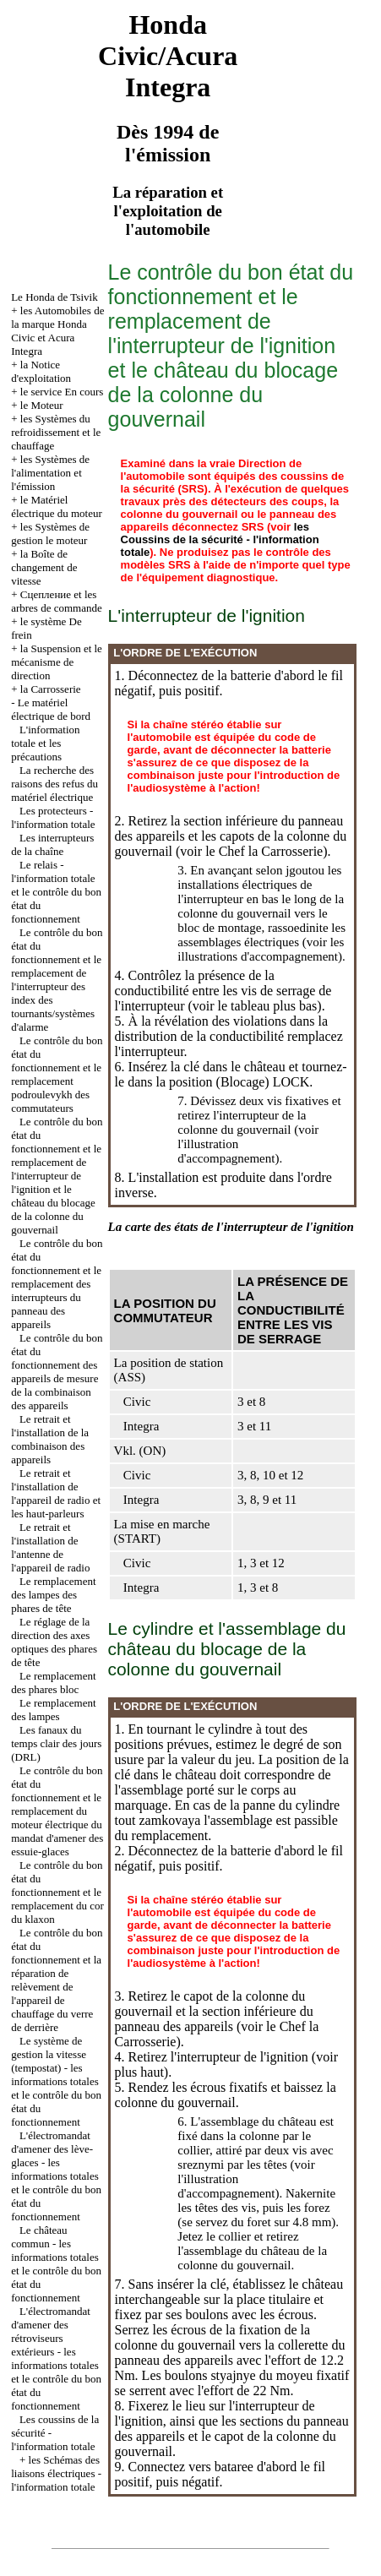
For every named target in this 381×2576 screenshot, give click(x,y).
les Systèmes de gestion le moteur (50, 533)
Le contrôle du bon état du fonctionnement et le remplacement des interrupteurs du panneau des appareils (56, 1284)
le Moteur (41, 405)
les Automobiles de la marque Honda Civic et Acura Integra (57, 330)
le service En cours (62, 391)
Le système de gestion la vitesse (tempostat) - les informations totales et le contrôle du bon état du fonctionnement (56, 2081)
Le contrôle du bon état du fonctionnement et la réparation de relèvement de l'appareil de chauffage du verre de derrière (56, 1980)
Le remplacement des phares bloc (53, 1682)
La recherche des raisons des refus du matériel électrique (54, 783)
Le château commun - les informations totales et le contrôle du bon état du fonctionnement (56, 2264)
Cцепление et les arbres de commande (56, 601)
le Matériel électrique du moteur (56, 506)
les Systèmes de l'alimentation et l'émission (50, 473)
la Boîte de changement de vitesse (44, 567)
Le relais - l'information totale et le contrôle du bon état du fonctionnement (56, 891)
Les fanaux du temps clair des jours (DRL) (56, 1743)
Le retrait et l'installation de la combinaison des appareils (50, 1439)
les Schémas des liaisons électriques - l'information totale (56, 2473)
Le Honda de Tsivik (54, 297)
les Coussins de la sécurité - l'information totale (220, 539)
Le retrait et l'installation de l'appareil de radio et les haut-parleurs (56, 1493)
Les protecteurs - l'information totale (53, 817)
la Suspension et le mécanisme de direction (56, 662)
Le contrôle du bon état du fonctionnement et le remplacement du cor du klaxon (57, 1892)
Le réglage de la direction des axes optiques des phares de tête (54, 1642)
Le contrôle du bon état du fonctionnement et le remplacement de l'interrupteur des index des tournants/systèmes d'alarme (56, 979)
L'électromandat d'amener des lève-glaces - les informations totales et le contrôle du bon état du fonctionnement (56, 2176)
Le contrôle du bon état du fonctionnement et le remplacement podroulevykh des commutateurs (56, 1074)
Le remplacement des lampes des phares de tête (53, 1595)
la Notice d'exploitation (41, 371)
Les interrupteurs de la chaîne (52, 844)
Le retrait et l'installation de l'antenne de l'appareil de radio (50, 1547)
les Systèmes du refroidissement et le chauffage (56, 432)
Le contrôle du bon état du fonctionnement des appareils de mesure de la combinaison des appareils (56, 1372)
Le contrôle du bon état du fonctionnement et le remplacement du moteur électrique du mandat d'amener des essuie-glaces (57, 1811)
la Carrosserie (50, 689)
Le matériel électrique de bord (50, 709)
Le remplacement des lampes (53, 1709)
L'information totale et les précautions (45, 743)
